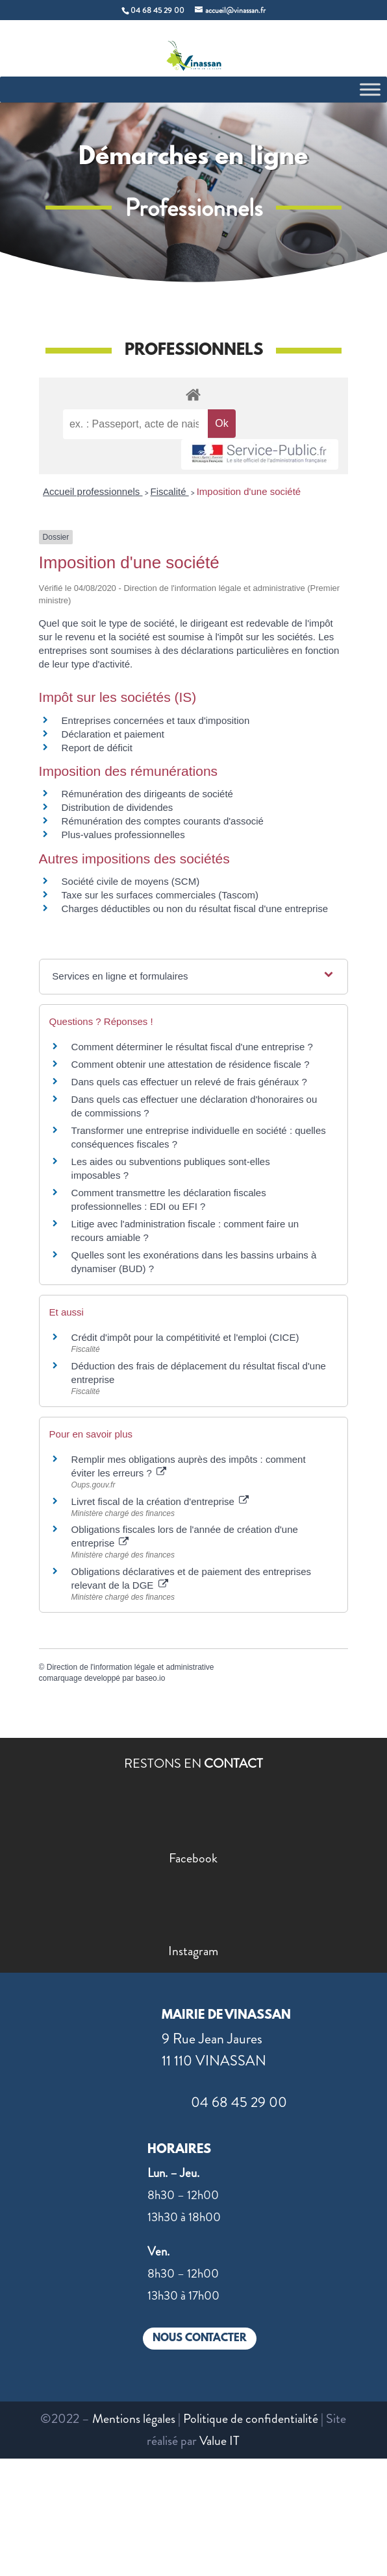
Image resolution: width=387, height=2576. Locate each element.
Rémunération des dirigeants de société (147, 793)
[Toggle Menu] (370, 89)
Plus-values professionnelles (123, 834)
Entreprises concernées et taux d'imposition (156, 720)
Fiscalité (170, 491)
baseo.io (150, 1678)
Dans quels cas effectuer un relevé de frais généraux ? (189, 1081)
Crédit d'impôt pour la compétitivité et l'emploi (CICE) (185, 1337)
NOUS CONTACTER (200, 2338)
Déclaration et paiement (113, 734)
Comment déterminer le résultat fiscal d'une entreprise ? (192, 1046)
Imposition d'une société (249, 491)
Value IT (219, 2440)
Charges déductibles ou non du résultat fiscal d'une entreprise (195, 908)
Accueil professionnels (92, 491)
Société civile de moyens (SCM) (131, 881)
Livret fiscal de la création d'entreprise (160, 1501)
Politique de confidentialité (250, 2418)
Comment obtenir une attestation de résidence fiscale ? (190, 1064)
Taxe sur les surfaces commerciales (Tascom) (160, 894)
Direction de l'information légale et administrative (130, 1667)
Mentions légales (133, 2418)
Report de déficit (97, 747)
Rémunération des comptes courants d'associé (163, 820)
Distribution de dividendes (117, 807)
